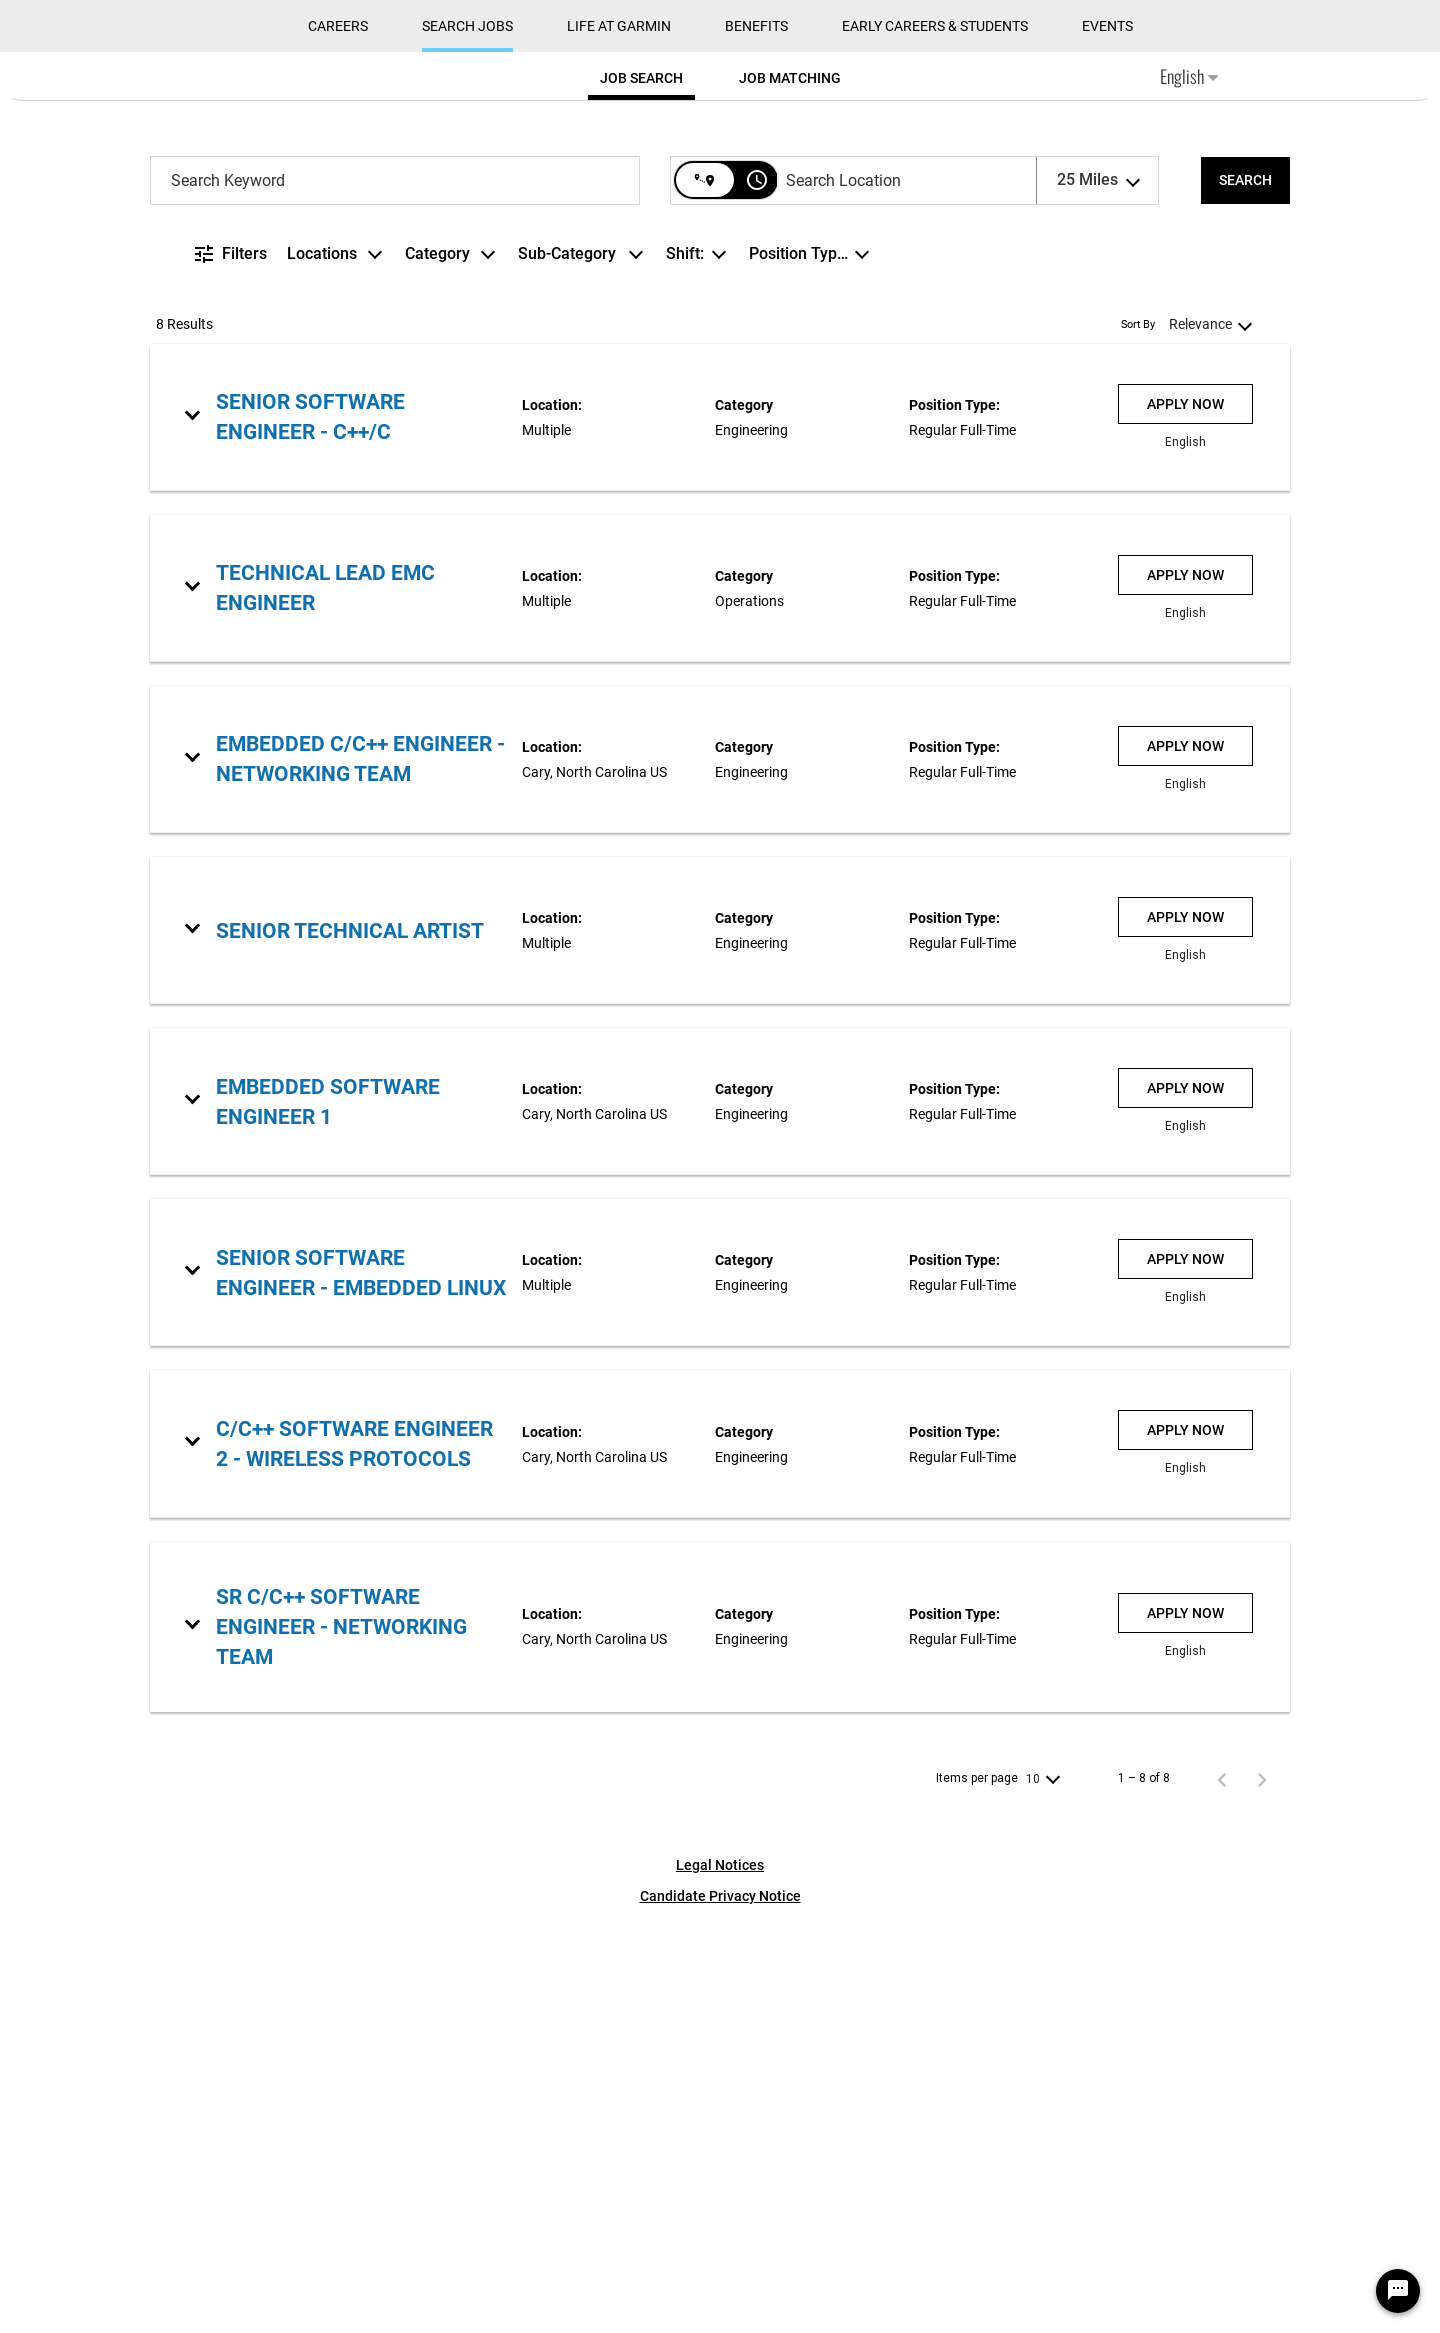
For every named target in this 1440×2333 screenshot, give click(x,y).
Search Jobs (467, 436)
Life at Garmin (619, 436)
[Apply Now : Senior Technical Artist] (1185, 1327)
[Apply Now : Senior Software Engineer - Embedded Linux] (1185, 1669)
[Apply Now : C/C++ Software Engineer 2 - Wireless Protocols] (1185, 1840)
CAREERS (338, 436)
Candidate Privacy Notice (720, 2305)
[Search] (1245, 589)
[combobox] (395, 589)
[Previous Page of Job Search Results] (1222, 2188)
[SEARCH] (1245, 589)
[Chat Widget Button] (1398, 2291)
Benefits (756, 436)
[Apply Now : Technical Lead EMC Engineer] (1185, 984)
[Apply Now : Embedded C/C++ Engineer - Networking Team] (1185, 1155)
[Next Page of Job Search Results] (1262, 2188)
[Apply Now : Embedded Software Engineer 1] (1185, 1498)
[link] (720, 826)
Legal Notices (720, 2274)
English (1189, 486)
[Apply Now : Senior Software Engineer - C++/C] (1185, 813)
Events (1107, 436)
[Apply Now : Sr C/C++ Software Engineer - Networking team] (1185, 2022)
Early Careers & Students (935, 436)
